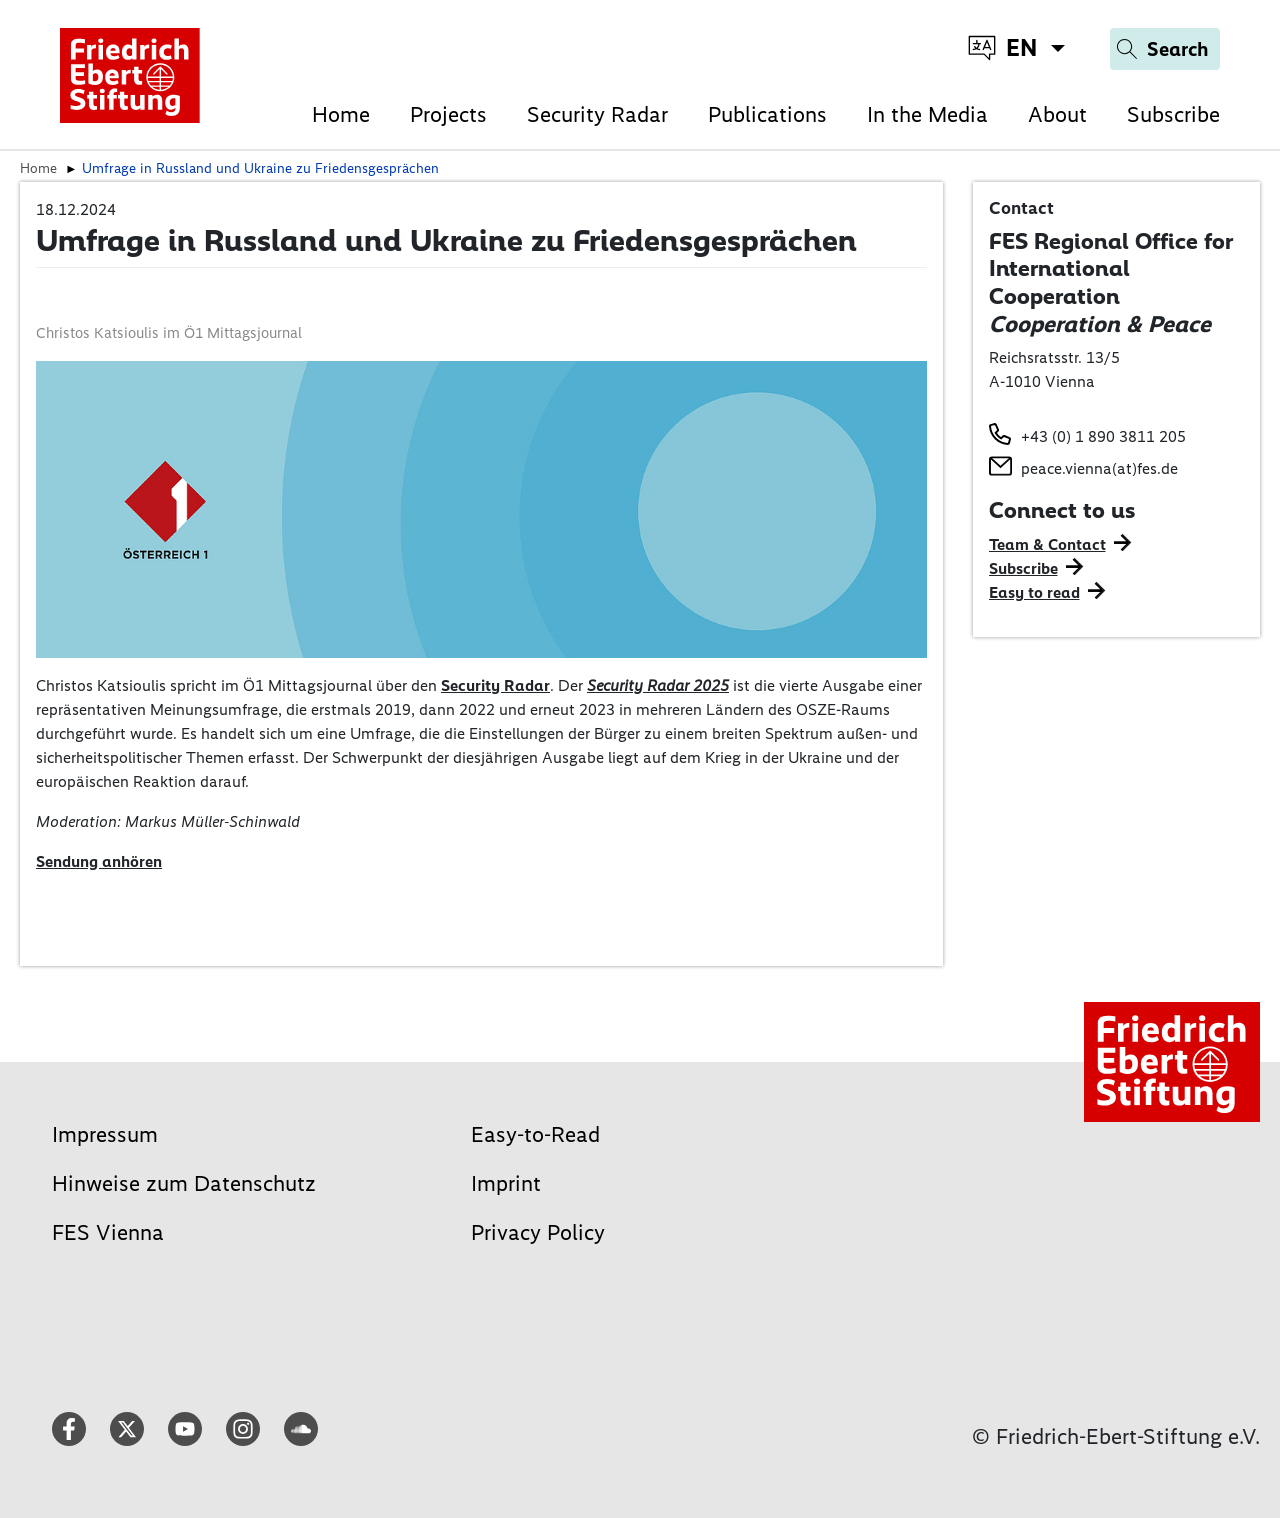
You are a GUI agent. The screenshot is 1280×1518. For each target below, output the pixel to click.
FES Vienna (108, 1232)
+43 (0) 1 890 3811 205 (1103, 436)
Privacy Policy (538, 1232)
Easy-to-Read (535, 1134)
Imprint (506, 1183)
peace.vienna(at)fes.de (1099, 468)
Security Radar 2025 (658, 685)
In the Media (927, 114)
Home (341, 114)
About (1057, 114)
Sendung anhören (99, 861)
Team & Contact (1047, 544)
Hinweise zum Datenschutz (184, 1183)
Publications (767, 114)
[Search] (1165, 49)
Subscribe (1173, 114)
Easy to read (1034, 592)
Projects (448, 114)
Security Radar (597, 114)
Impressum (105, 1134)
